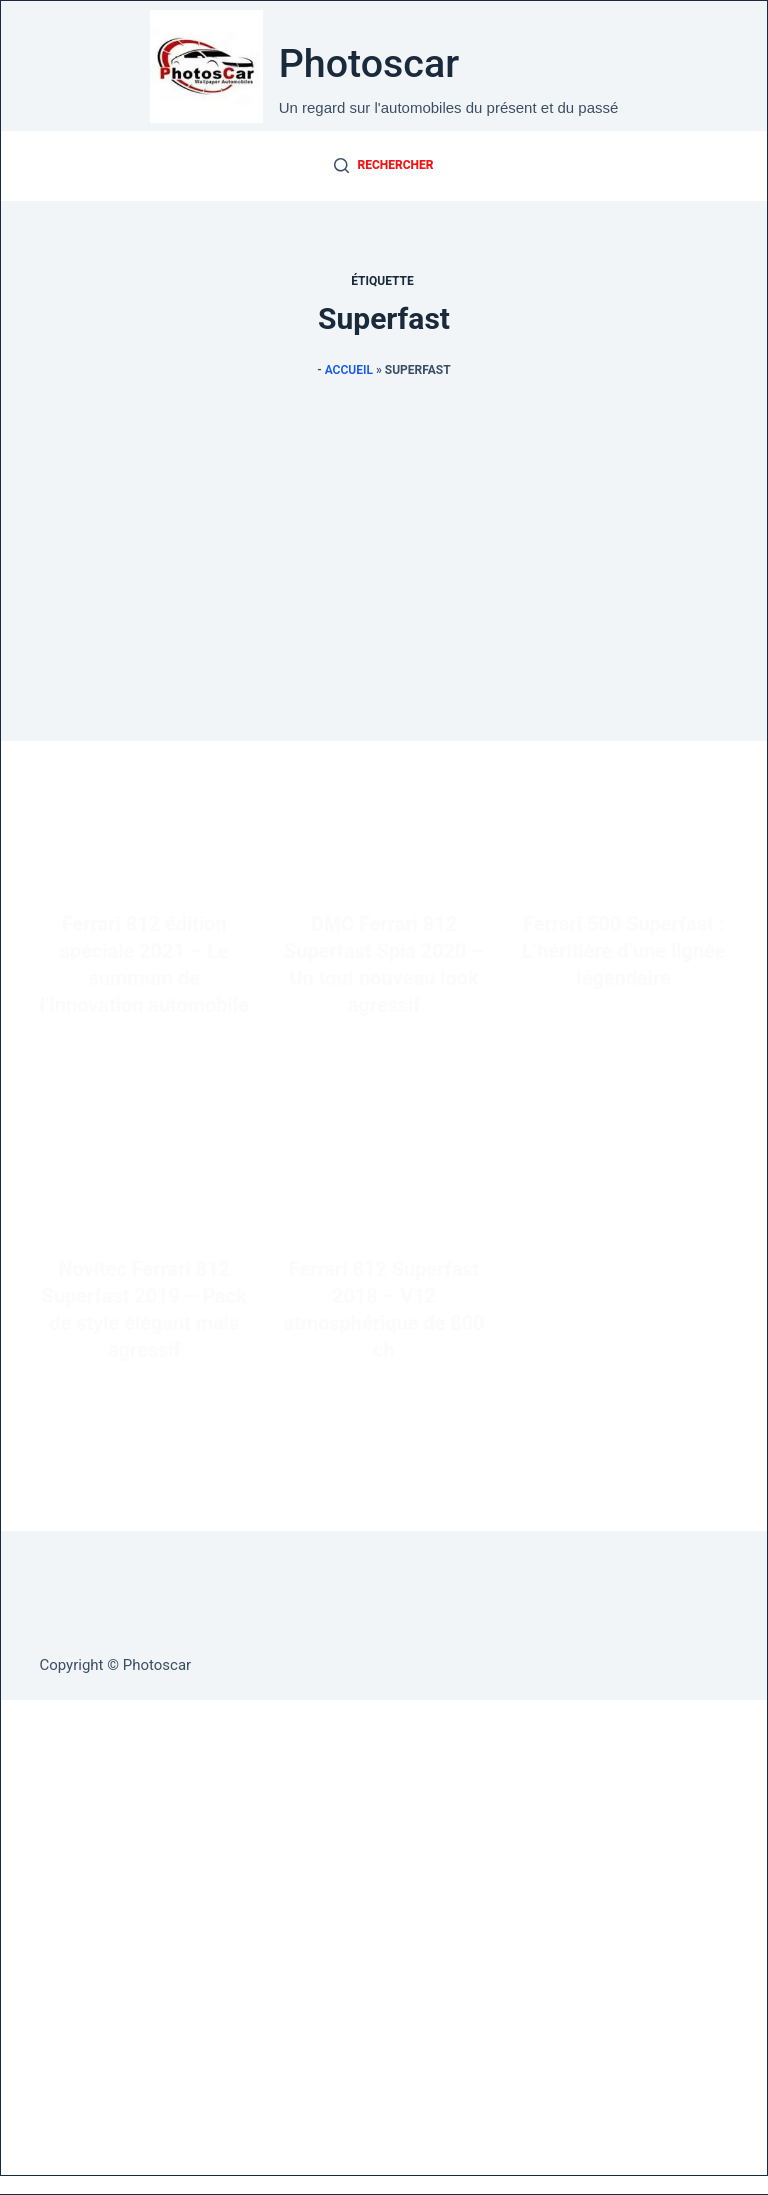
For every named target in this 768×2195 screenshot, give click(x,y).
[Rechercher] (383, 166)
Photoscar (370, 63)
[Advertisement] (384, 601)
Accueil (349, 370)
